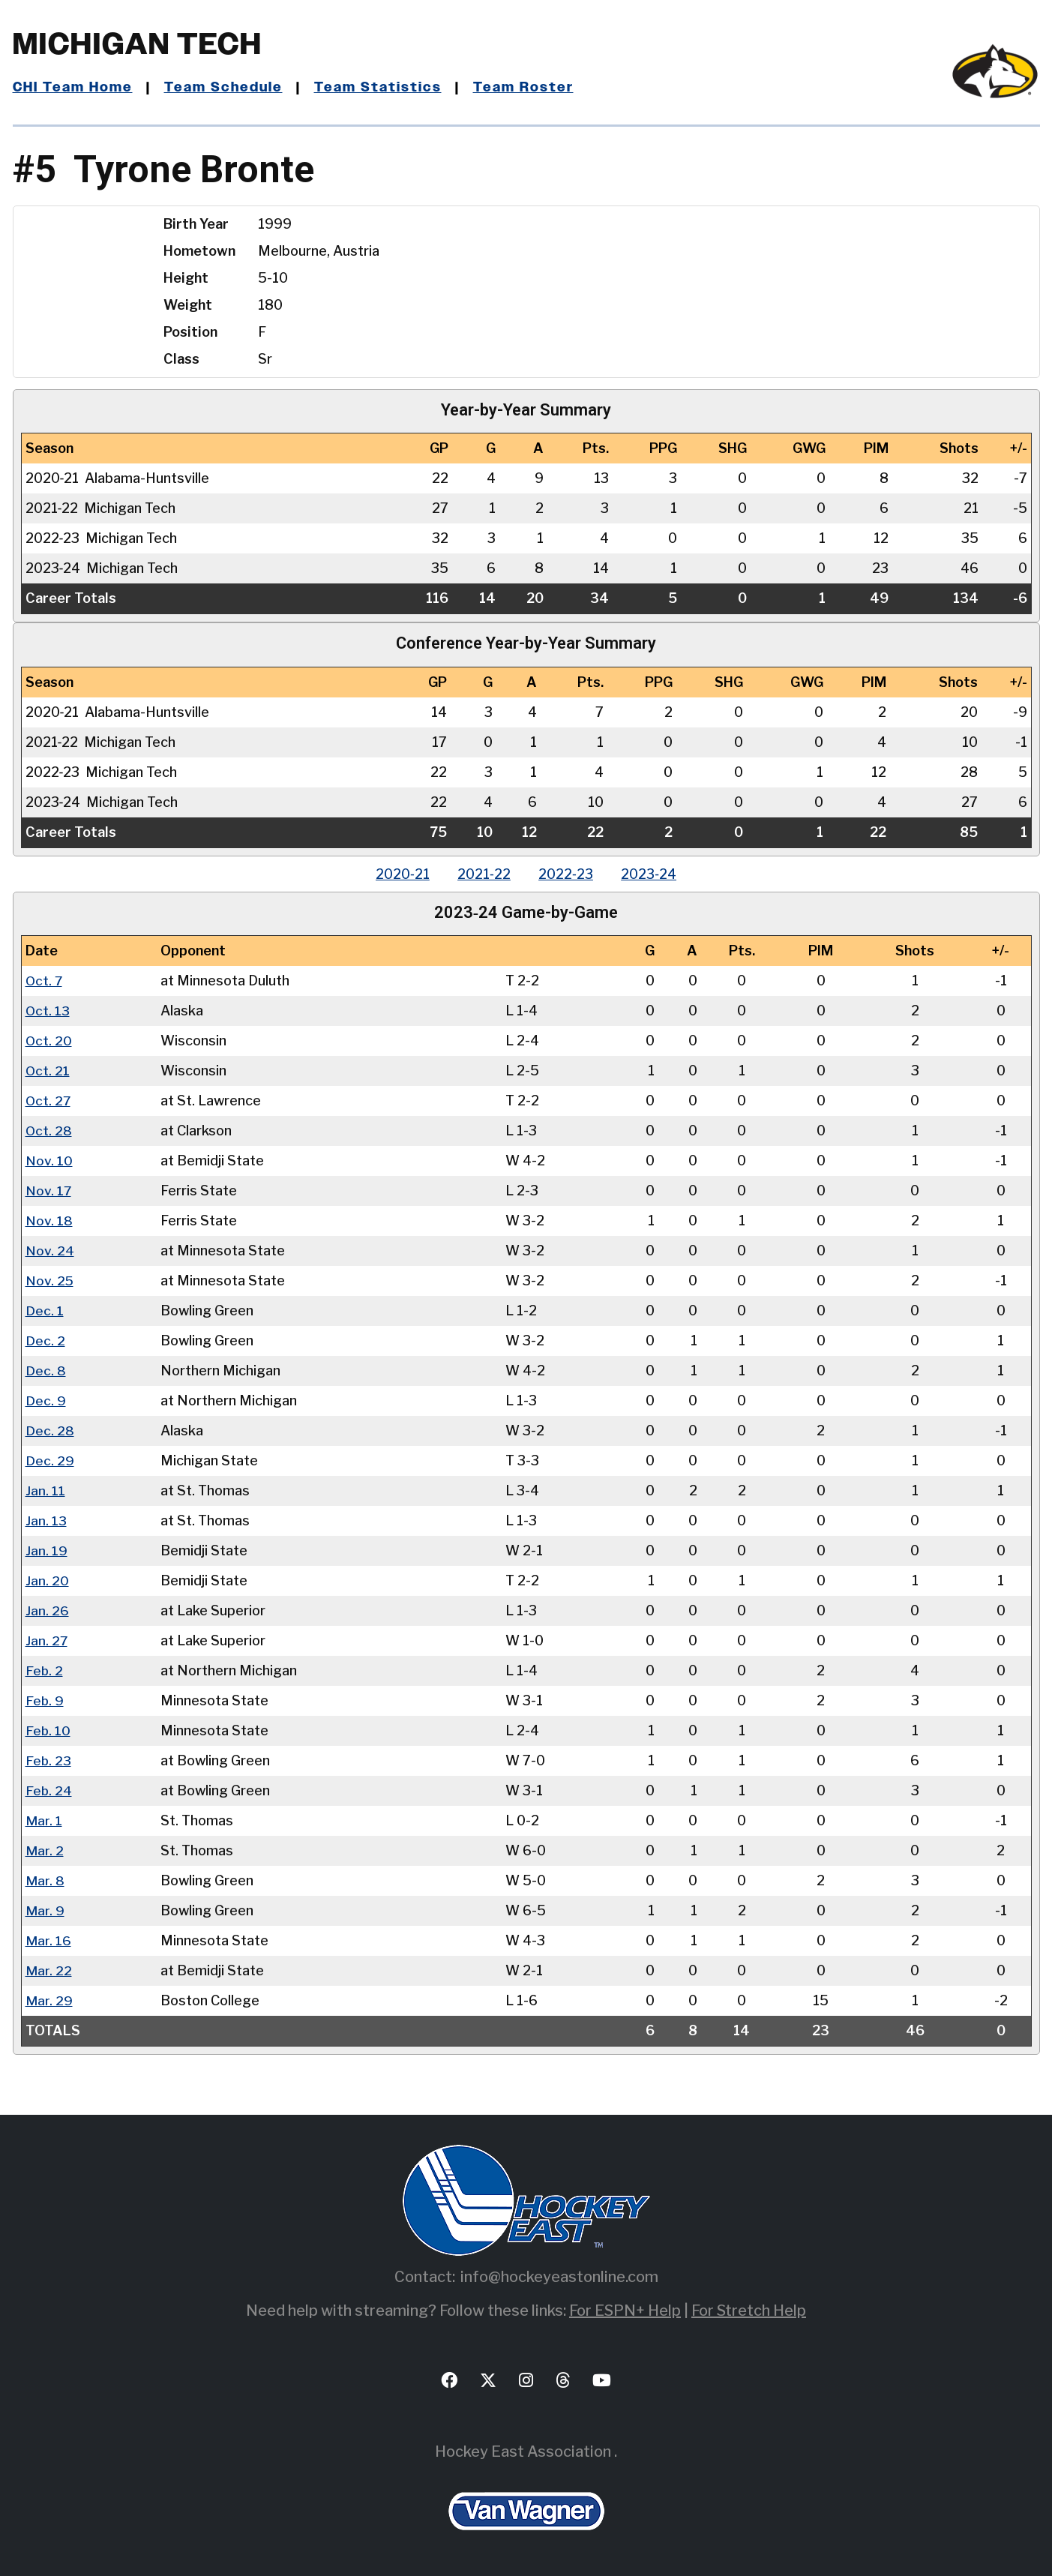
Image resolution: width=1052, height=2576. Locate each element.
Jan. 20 (47, 1580)
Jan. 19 (46, 1550)
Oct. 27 (48, 1100)
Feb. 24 (49, 1790)
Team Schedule (223, 88)
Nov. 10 (49, 1160)
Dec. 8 (45, 1370)
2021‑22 (483, 874)
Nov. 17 (48, 1190)
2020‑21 (400, 874)
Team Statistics (378, 88)
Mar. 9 (44, 1910)
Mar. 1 (43, 1820)
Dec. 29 (49, 1460)
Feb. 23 (48, 1760)
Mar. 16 (48, 1940)
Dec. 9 (45, 1400)
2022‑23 (567, 874)
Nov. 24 (49, 1250)
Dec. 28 (49, 1430)
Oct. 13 (47, 1010)
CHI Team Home (73, 88)
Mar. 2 (44, 1850)
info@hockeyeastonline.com (559, 2277)
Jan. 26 (47, 1610)
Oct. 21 (47, 1070)
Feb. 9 (44, 1700)
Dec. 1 (44, 1310)
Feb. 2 (44, 1670)
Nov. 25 (49, 1280)
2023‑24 (652, 874)
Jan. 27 (46, 1640)
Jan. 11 (45, 1490)
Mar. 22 (48, 1970)
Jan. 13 (46, 1520)
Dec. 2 (45, 1340)
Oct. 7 (44, 980)
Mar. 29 (49, 2000)
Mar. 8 (44, 1880)
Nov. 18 (49, 1220)
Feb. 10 (48, 1730)
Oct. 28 (49, 1130)
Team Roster (523, 88)
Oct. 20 (49, 1040)
